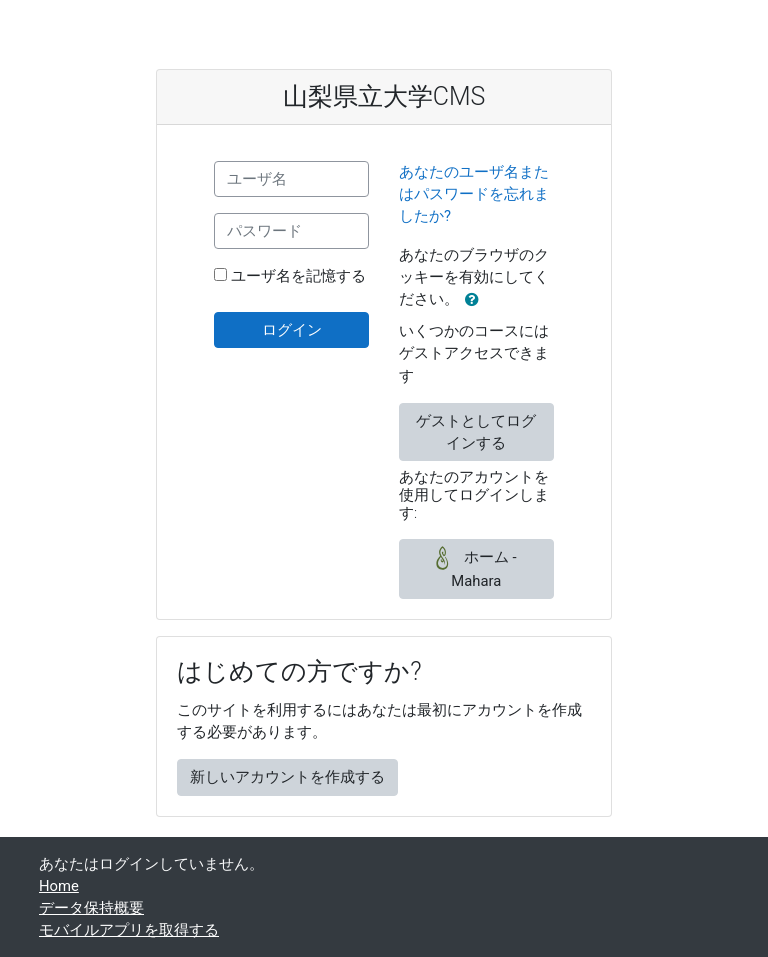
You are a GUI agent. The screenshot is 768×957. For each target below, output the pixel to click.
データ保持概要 (91, 908)
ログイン (292, 330)
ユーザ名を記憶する (298, 276)
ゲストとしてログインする (476, 432)
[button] (476, 300)
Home (59, 886)
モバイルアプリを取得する (129, 930)
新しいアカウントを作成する (287, 777)
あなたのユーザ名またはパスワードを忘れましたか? (474, 194)
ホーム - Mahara (476, 568)
